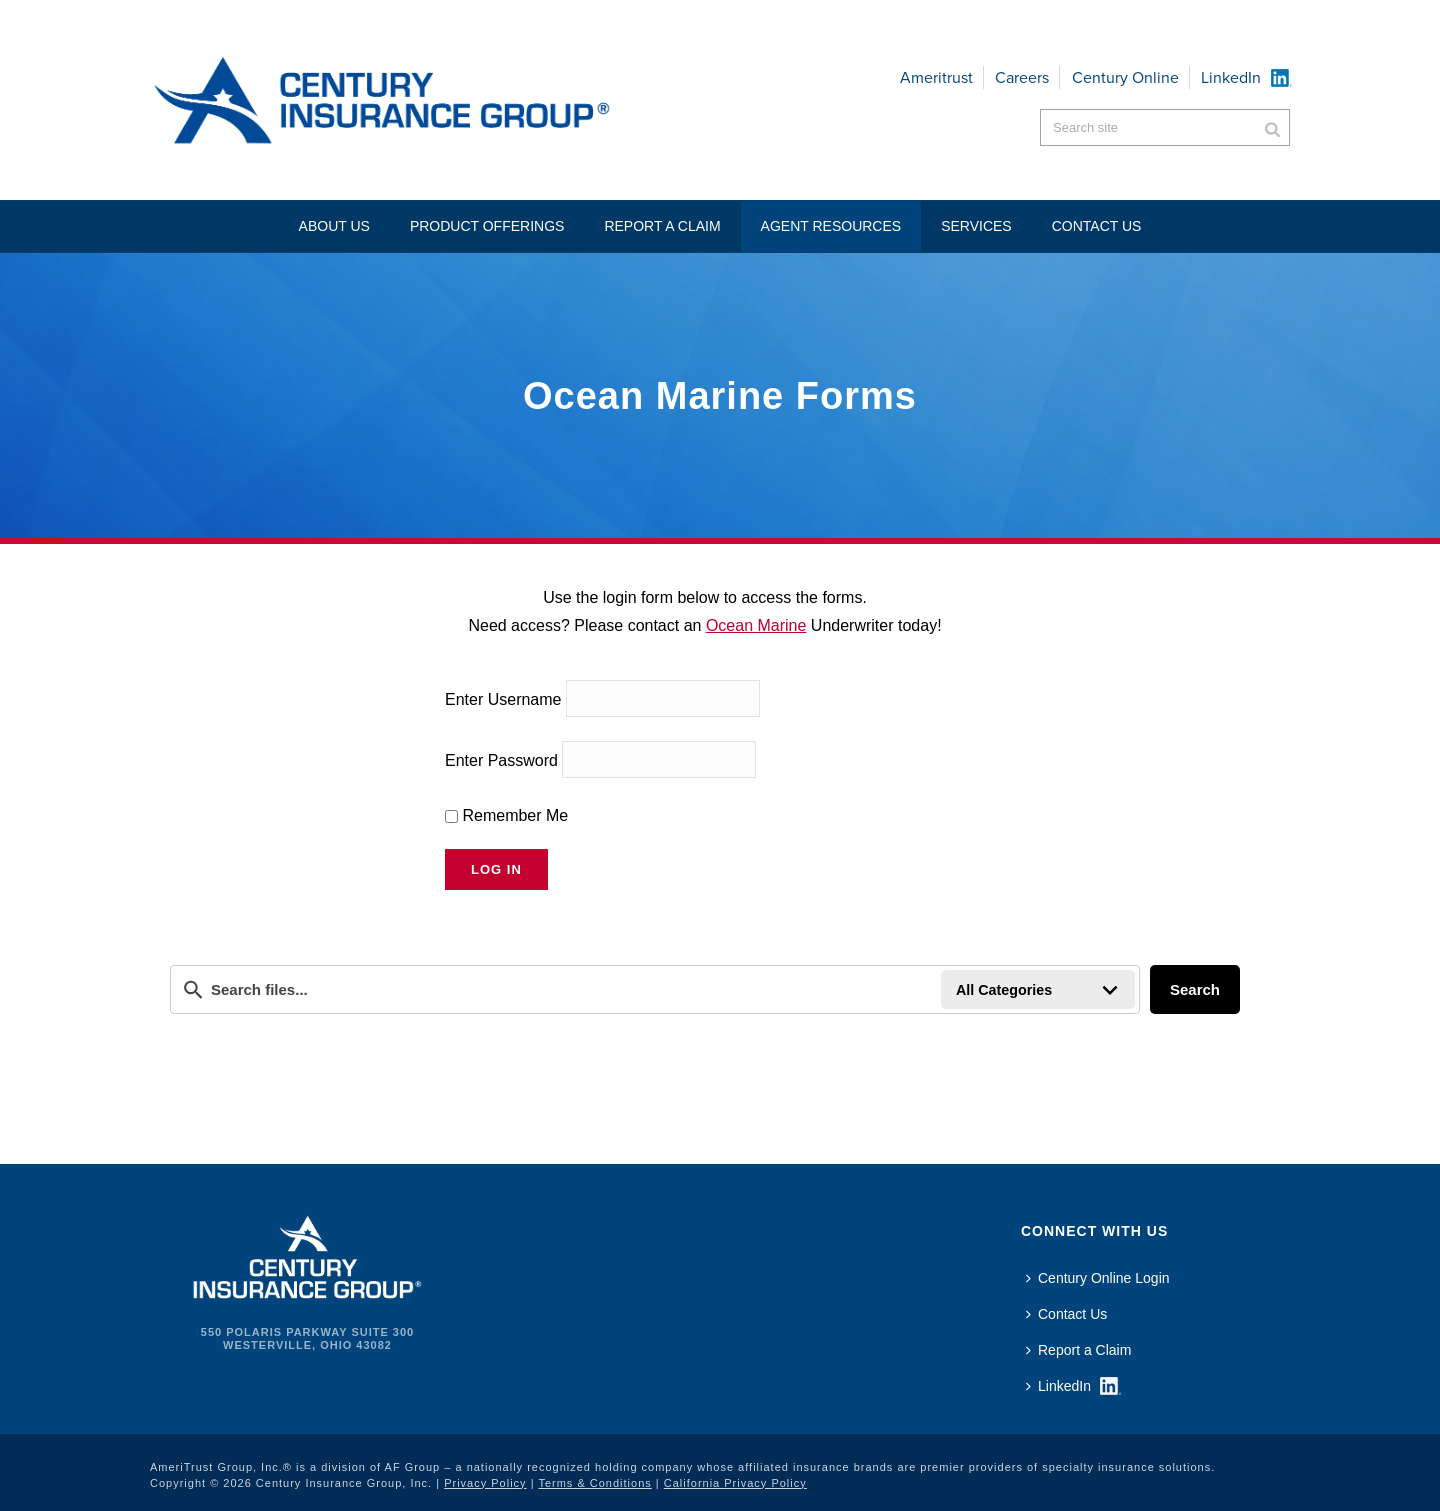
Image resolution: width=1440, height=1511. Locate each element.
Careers (1022, 77)
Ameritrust (936, 77)
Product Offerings (487, 226)
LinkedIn (1231, 77)
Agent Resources (831, 226)
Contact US (1097, 226)
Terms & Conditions (594, 1483)
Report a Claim (662, 226)
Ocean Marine (756, 625)
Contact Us (1066, 1314)
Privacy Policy (485, 1483)
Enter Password (501, 759)
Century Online (1125, 77)
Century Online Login (1098, 1278)
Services (976, 226)
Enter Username (503, 698)
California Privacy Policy (735, 1483)
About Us (334, 226)
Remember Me (506, 815)
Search (1195, 989)
